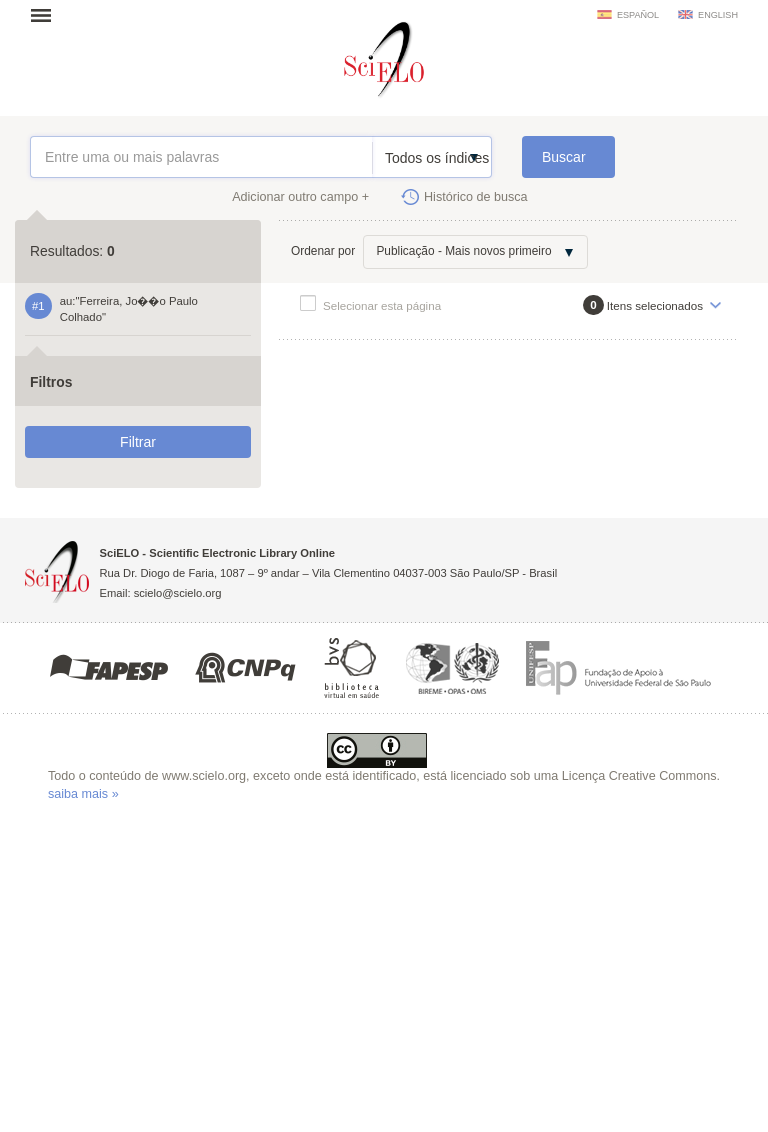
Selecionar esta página (382, 305)
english (718, 15)
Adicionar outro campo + (300, 197)
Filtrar (138, 442)
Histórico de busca (476, 197)
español (638, 15)
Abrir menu (47, 15)
